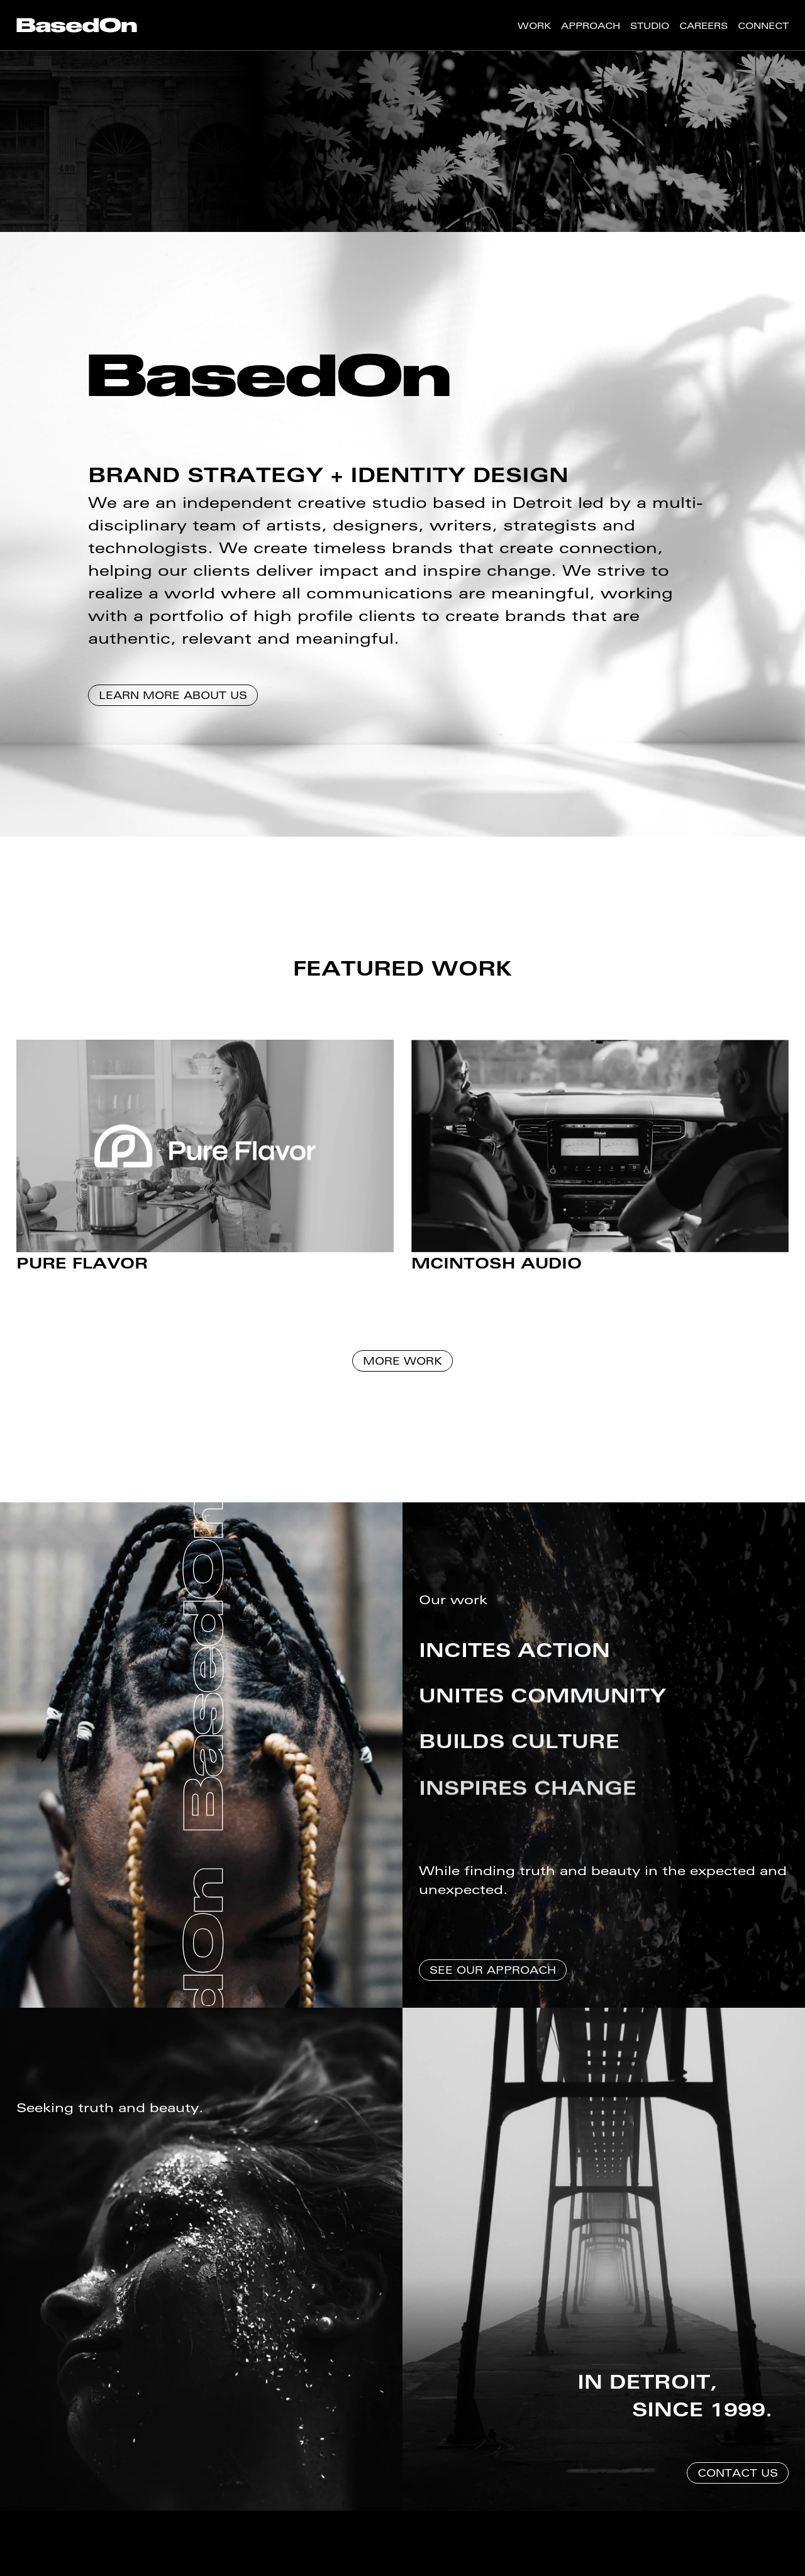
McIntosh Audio (496, 1272)
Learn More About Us (173, 704)
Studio (649, 25)
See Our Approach (493, 1979)
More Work (402, 1370)
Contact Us (737, 2482)
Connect (763, 25)
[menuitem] (76, 25)
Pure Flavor (82, 1272)
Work (534, 25)
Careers (703, 25)
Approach (590, 25)
